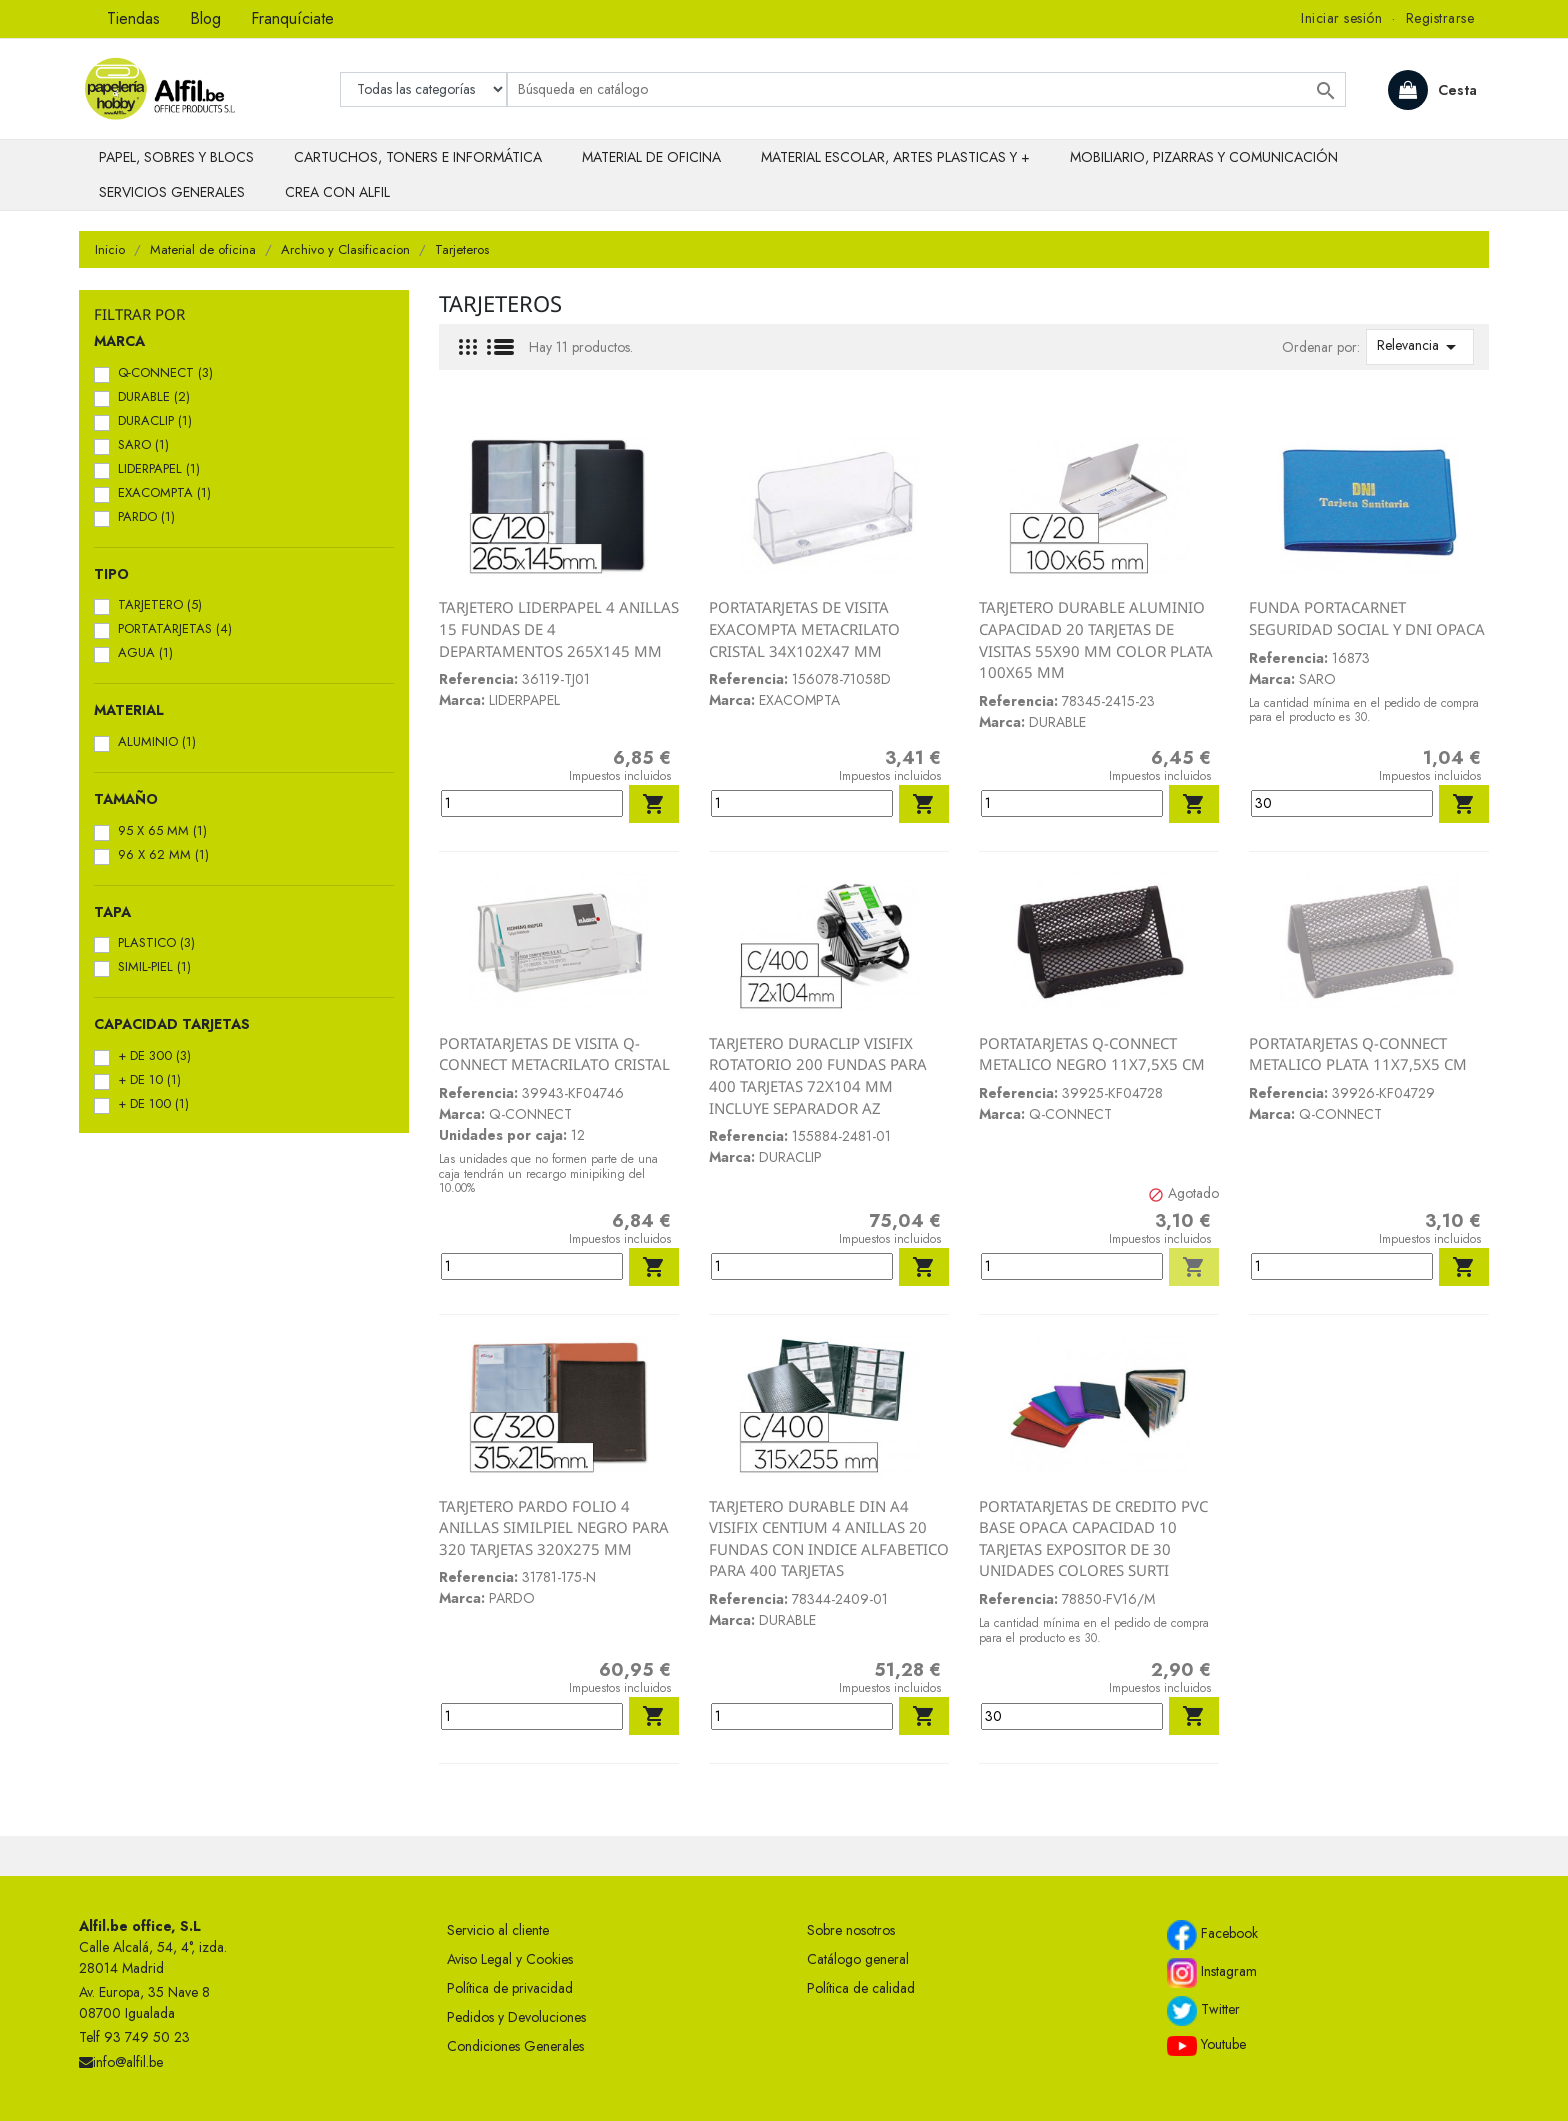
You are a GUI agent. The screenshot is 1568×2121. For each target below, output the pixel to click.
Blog (205, 18)
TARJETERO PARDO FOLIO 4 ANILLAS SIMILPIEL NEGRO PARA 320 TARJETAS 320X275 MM (554, 1527)
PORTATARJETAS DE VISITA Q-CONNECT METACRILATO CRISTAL (554, 1054)
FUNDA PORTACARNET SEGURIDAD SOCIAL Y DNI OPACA (1367, 618)
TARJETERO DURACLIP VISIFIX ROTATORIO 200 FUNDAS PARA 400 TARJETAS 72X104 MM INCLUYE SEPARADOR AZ (818, 1075)
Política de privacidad (510, 1988)
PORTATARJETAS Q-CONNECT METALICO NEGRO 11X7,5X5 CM (1092, 1054)
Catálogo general (858, 1959)
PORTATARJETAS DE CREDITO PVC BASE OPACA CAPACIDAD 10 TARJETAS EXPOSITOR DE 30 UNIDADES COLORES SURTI (1093, 1538)
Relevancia (1420, 347)
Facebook (1212, 1935)
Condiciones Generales (515, 2046)
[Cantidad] (532, 803)
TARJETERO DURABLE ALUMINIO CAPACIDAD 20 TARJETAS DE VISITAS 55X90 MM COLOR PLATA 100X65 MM (1096, 639)
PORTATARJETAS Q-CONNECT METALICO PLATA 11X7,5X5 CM (1358, 1054)
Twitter (1203, 2011)
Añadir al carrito (654, 804)
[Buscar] (926, 89)
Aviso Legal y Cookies (510, 1959)
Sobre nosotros (851, 1930)
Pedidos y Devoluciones (516, 2017)
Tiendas (133, 18)
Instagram (1212, 1973)
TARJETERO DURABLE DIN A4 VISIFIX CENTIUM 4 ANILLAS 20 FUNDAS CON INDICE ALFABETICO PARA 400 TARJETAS (829, 1538)
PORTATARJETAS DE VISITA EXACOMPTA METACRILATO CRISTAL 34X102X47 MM (804, 628)
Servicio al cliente (498, 1930)
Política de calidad (861, 1988)
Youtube (1206, 2045)
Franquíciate (292, 18)
